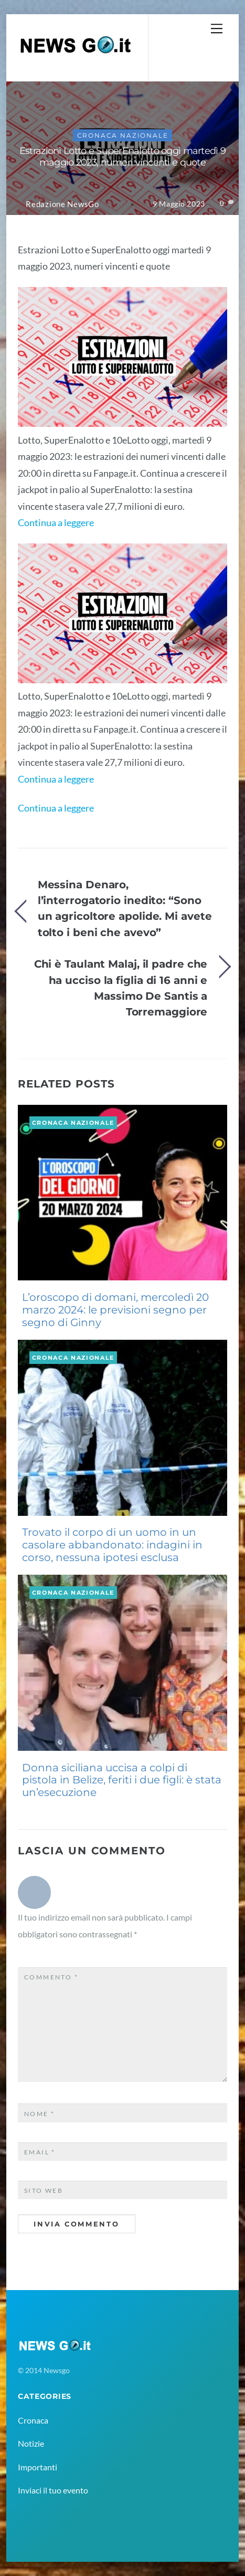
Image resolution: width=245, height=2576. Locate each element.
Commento (51, 1977)
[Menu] (216, 28)
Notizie (31, 2443)
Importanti (37, 2467)
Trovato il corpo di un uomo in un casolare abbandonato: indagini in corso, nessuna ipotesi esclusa (112, 1545)
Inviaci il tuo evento (53, 2490)
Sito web (43, 2190)
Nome (39, 2114)
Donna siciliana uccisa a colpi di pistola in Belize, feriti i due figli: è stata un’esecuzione (121, 1780)
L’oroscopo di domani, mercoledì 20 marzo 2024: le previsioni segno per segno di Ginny (115, 1310)
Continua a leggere (56, 522)
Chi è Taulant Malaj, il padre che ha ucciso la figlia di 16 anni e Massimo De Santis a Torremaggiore (121, 987)
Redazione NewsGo (62, 204)
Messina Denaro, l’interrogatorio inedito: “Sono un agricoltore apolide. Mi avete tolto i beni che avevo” (125, 908)
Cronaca (33, 2420)
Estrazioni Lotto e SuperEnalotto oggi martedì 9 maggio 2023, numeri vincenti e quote (122, 156)
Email (40, 2152)
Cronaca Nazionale (122, 135)
